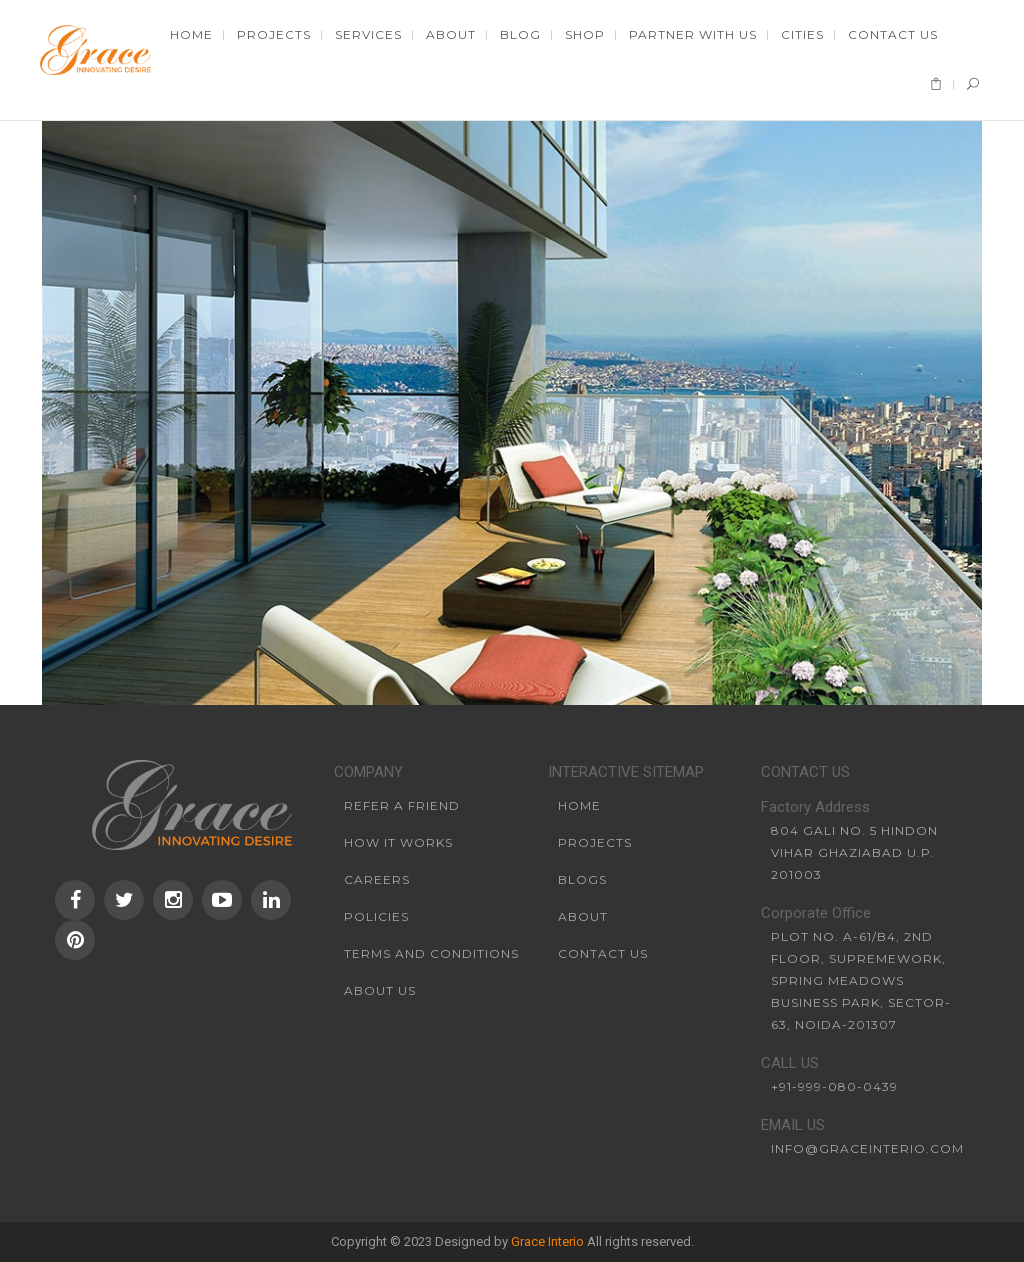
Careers (377, 879)
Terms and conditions (431, 953)
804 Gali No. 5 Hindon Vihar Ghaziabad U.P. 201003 (854, 852)
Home (579, 805)
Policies (376, 916)
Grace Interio (547, 1241)
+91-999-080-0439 (834, 1086)
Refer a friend (402, 805)
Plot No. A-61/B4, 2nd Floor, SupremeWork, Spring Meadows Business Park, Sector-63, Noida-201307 (861, 980)
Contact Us (603, 953)
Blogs (582, 879)
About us (380, 990)
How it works (398, 842)
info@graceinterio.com (867, 1148)
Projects (595, 842)
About (583, 916)
